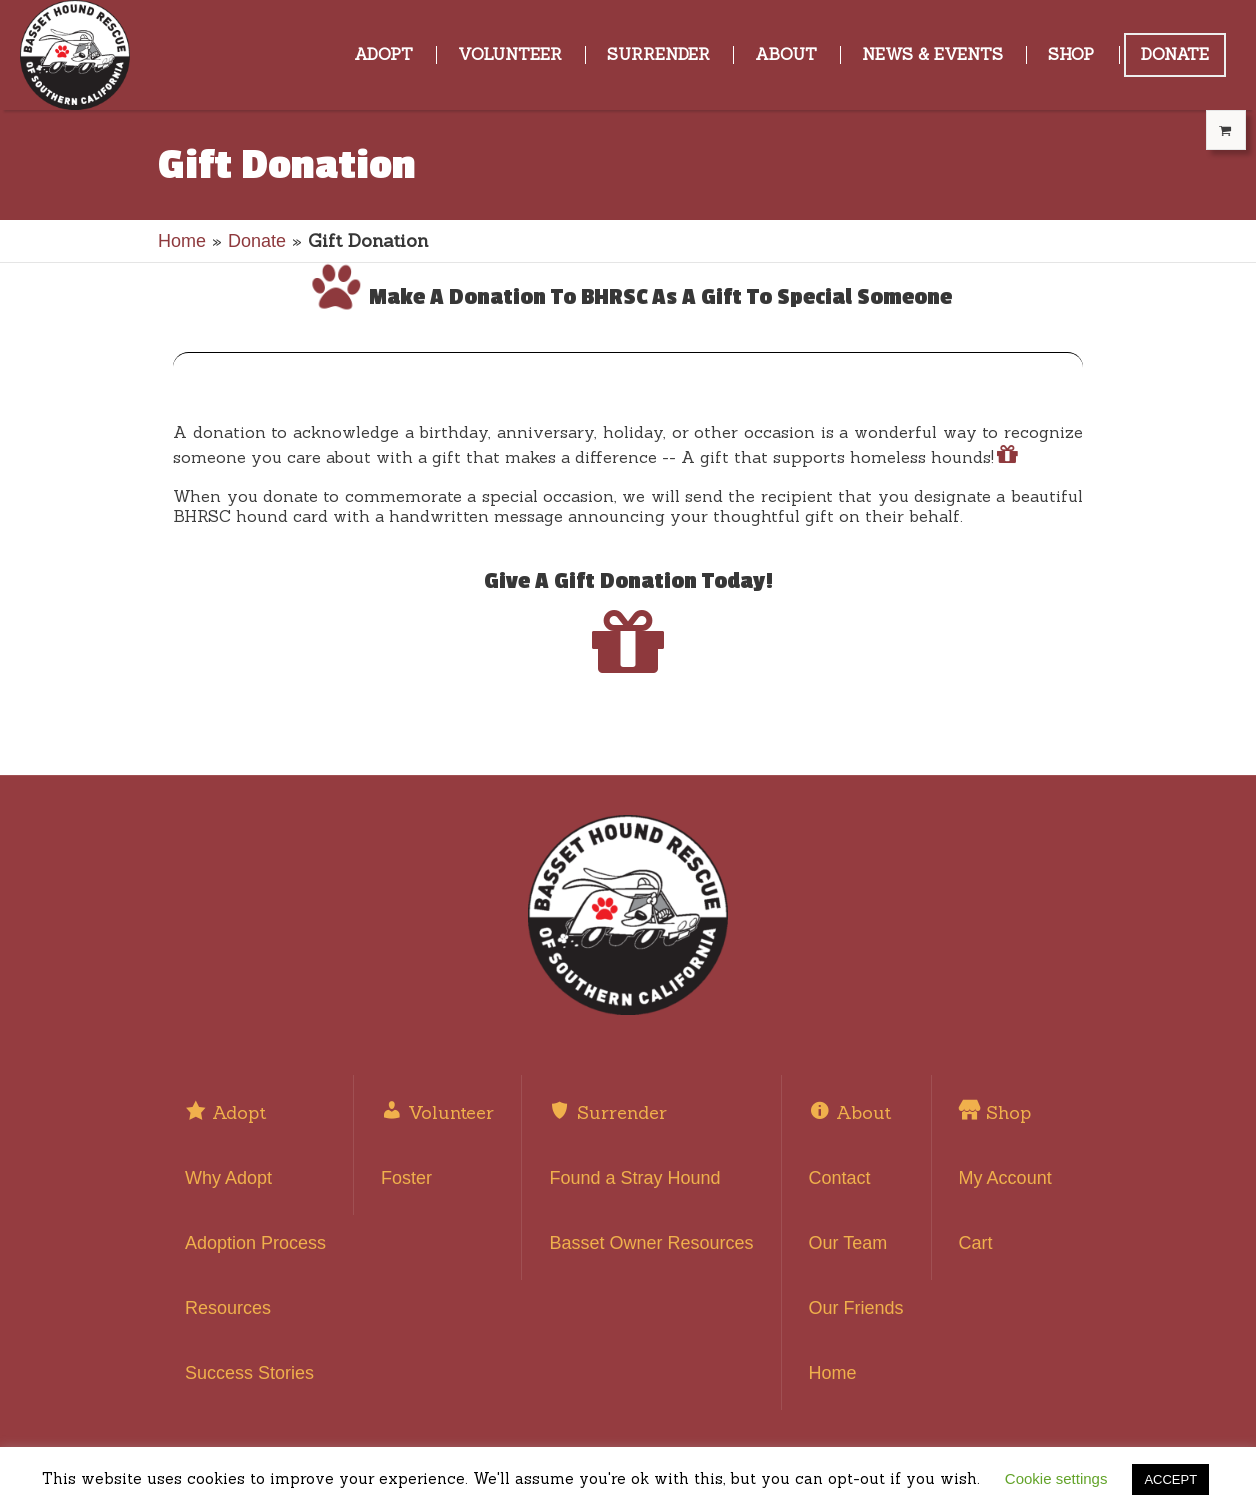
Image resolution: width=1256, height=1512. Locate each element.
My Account (1005, 1178)
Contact (840, 1178)
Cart (976, 1243)
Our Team (848, 1243)
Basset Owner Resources (651, 1243)
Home (182, 241)
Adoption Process (255, 1243)
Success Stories (249, 1373)
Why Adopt (228, 1178)
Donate (257, 241)
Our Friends (856, 1308)
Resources (228, 1308)
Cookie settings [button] (1056, 1478)
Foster (406, 1178)
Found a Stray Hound (634, 1178)
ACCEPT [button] (1170, 1479)
